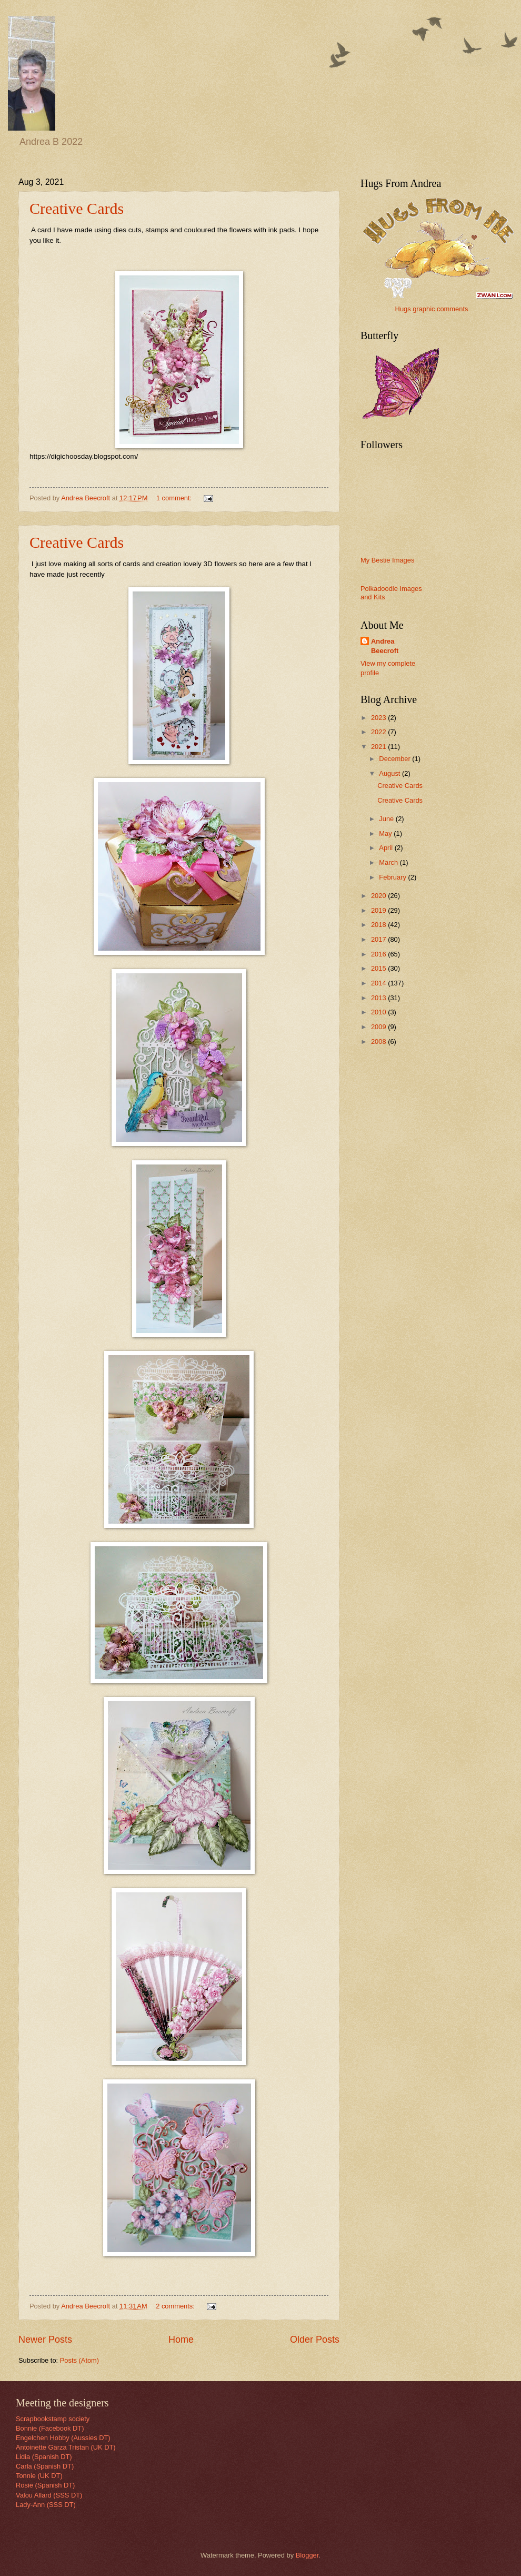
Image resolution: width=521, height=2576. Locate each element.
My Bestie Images (387, 560)
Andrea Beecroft (384, 646)
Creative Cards (76, 208)
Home (181, 2339)
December (395, 759)
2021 (379, 747)
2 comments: (176, 2306)
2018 (379, 925)
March (389, 862)
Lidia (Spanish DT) (44, 2457)
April (386, 848)
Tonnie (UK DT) (39, 2476)
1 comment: (175, 498)
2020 (379, 896)
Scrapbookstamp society (52, 2419)
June (387, 819)
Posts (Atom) (79, 2360)
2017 (379, 939)
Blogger (307, 2555)
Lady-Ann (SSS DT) (46, 2505)
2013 (379, 998)
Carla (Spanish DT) (45, 2466)
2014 (379, 983)
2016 (379, 954)
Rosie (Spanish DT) (45, 2485)
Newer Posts (45, 2339)
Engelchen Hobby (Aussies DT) (63, 2438)
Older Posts (314, 2339)
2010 (379, 1012)
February (393, 877)
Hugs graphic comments (431, 309)
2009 (379, 1027)
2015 (379, 968)
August (390, 773)
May (386, 833)
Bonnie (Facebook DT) (50, 2428)
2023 (379, 718)
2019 (379, 910)
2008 (379, 1041)
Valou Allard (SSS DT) (49, 2495)
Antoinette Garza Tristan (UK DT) (66, 2447)
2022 (379, 732)
